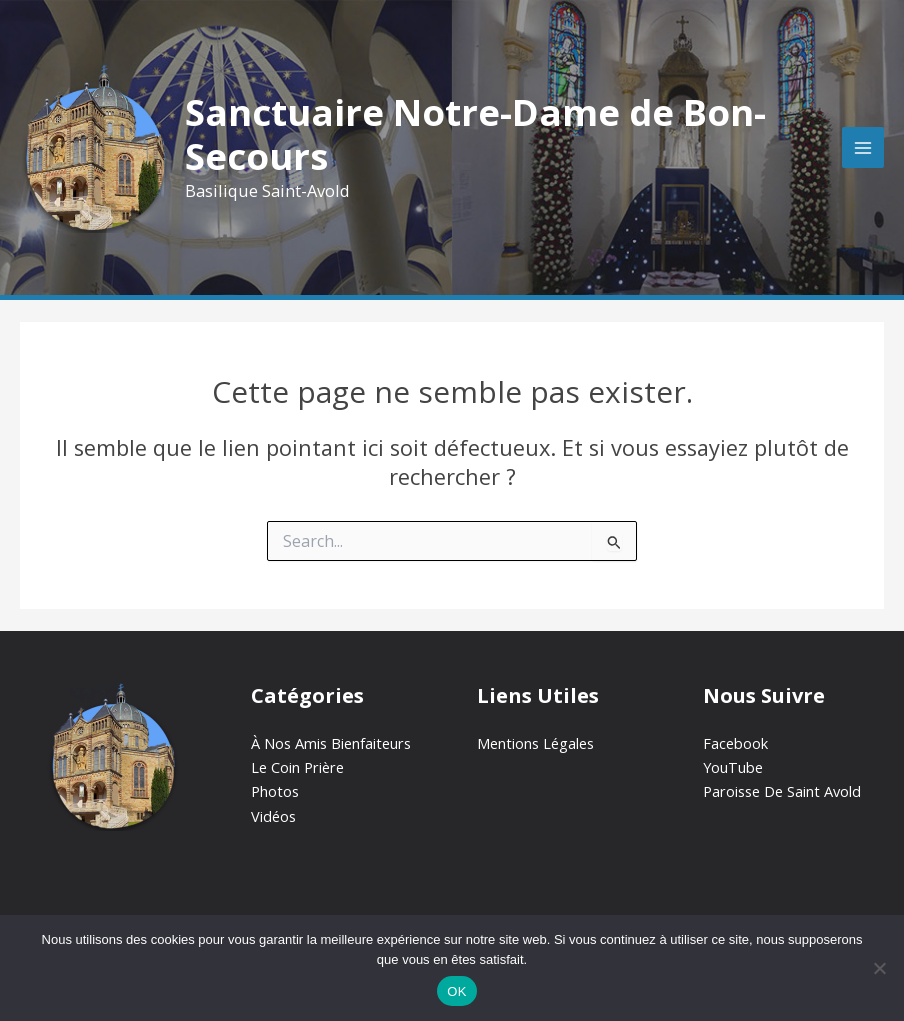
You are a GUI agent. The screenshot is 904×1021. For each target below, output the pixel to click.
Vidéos (273, 816)
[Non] (879, 968)
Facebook (735, 743)
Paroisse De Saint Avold (782, 791)
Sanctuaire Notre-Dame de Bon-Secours (475, 134)
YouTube (733, 767)
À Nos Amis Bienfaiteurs (331, 743)
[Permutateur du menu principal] (863, 148)
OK (456, 991)
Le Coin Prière (297, 767)
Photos (275, 791)
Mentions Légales (535, 743)
